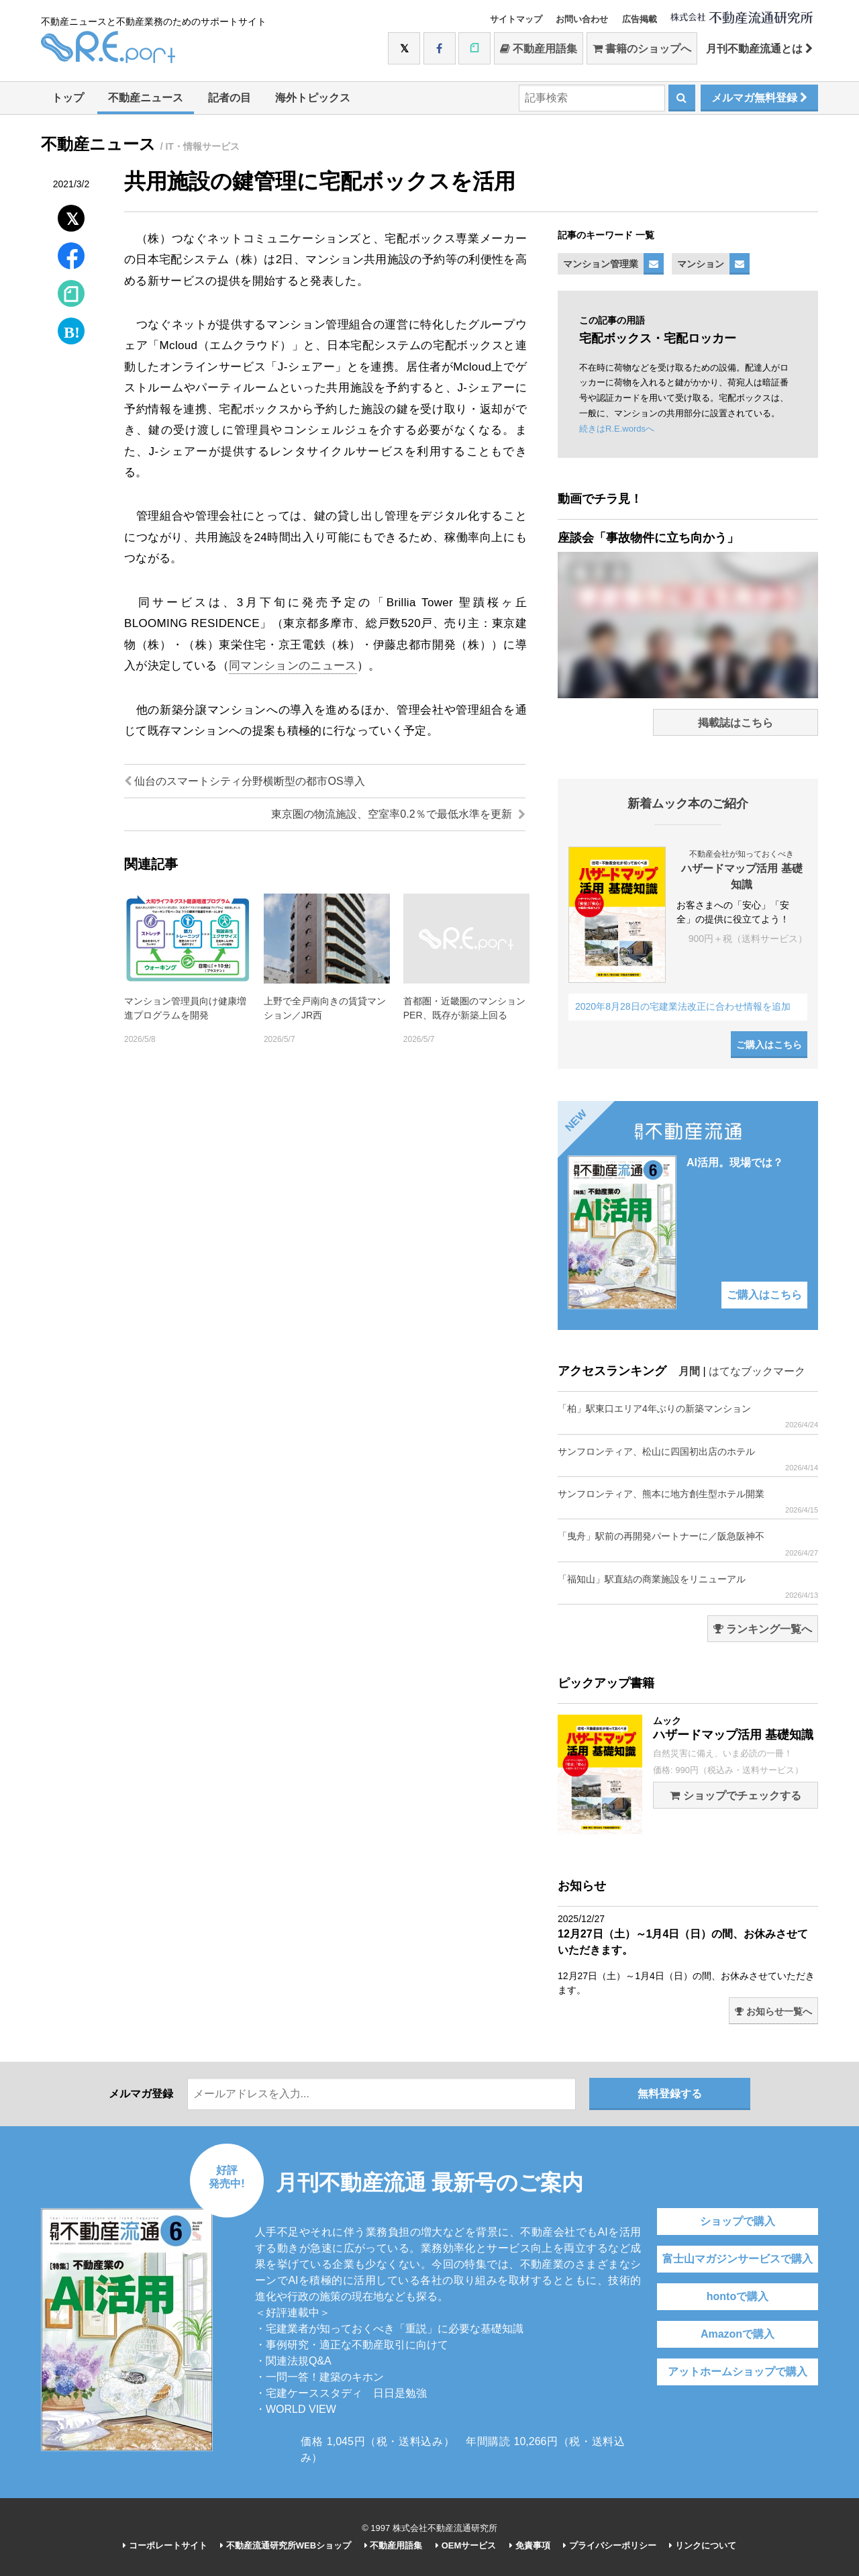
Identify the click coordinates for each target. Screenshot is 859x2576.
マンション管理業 (600, 263)
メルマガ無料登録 (759, 97)
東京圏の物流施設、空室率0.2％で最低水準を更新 (398, 814)
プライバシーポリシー (609, 2545)
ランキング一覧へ (762, 1629)
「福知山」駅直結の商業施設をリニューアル (688, 1587)
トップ (68, 97)
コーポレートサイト (165, 2545)
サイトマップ (516, 19)
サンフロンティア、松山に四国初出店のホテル (688, 1459)
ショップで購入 (737, 2221)
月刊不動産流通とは (759, 48)
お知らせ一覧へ (773, 2011)
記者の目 (229, 97)
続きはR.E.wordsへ (616, 429)
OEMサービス (466, 2545)
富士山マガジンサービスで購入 (737, 2258)
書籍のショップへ (642, 48)
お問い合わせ (582, 19)
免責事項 (529, 2545)
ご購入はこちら (769, 1044)
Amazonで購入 (737, 2334)
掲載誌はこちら (735, 722)
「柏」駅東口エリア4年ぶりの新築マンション (688, 1416)
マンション (700, 263)
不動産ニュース (145, 97)
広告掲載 (639, 19)
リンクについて (702, 2545)
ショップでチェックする (735, 1795)
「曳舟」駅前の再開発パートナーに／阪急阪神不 (688, 1544)
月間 (689, 1371)
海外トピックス (312, 97)
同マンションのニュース (293, 665)
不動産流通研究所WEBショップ (285, 2545)
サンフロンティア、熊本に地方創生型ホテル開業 (688, 1501)
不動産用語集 (538, 48)
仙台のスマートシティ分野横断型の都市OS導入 (244, 781)
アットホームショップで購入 (737, 2371)
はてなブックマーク (757, 1371)
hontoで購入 (737, 2296)
